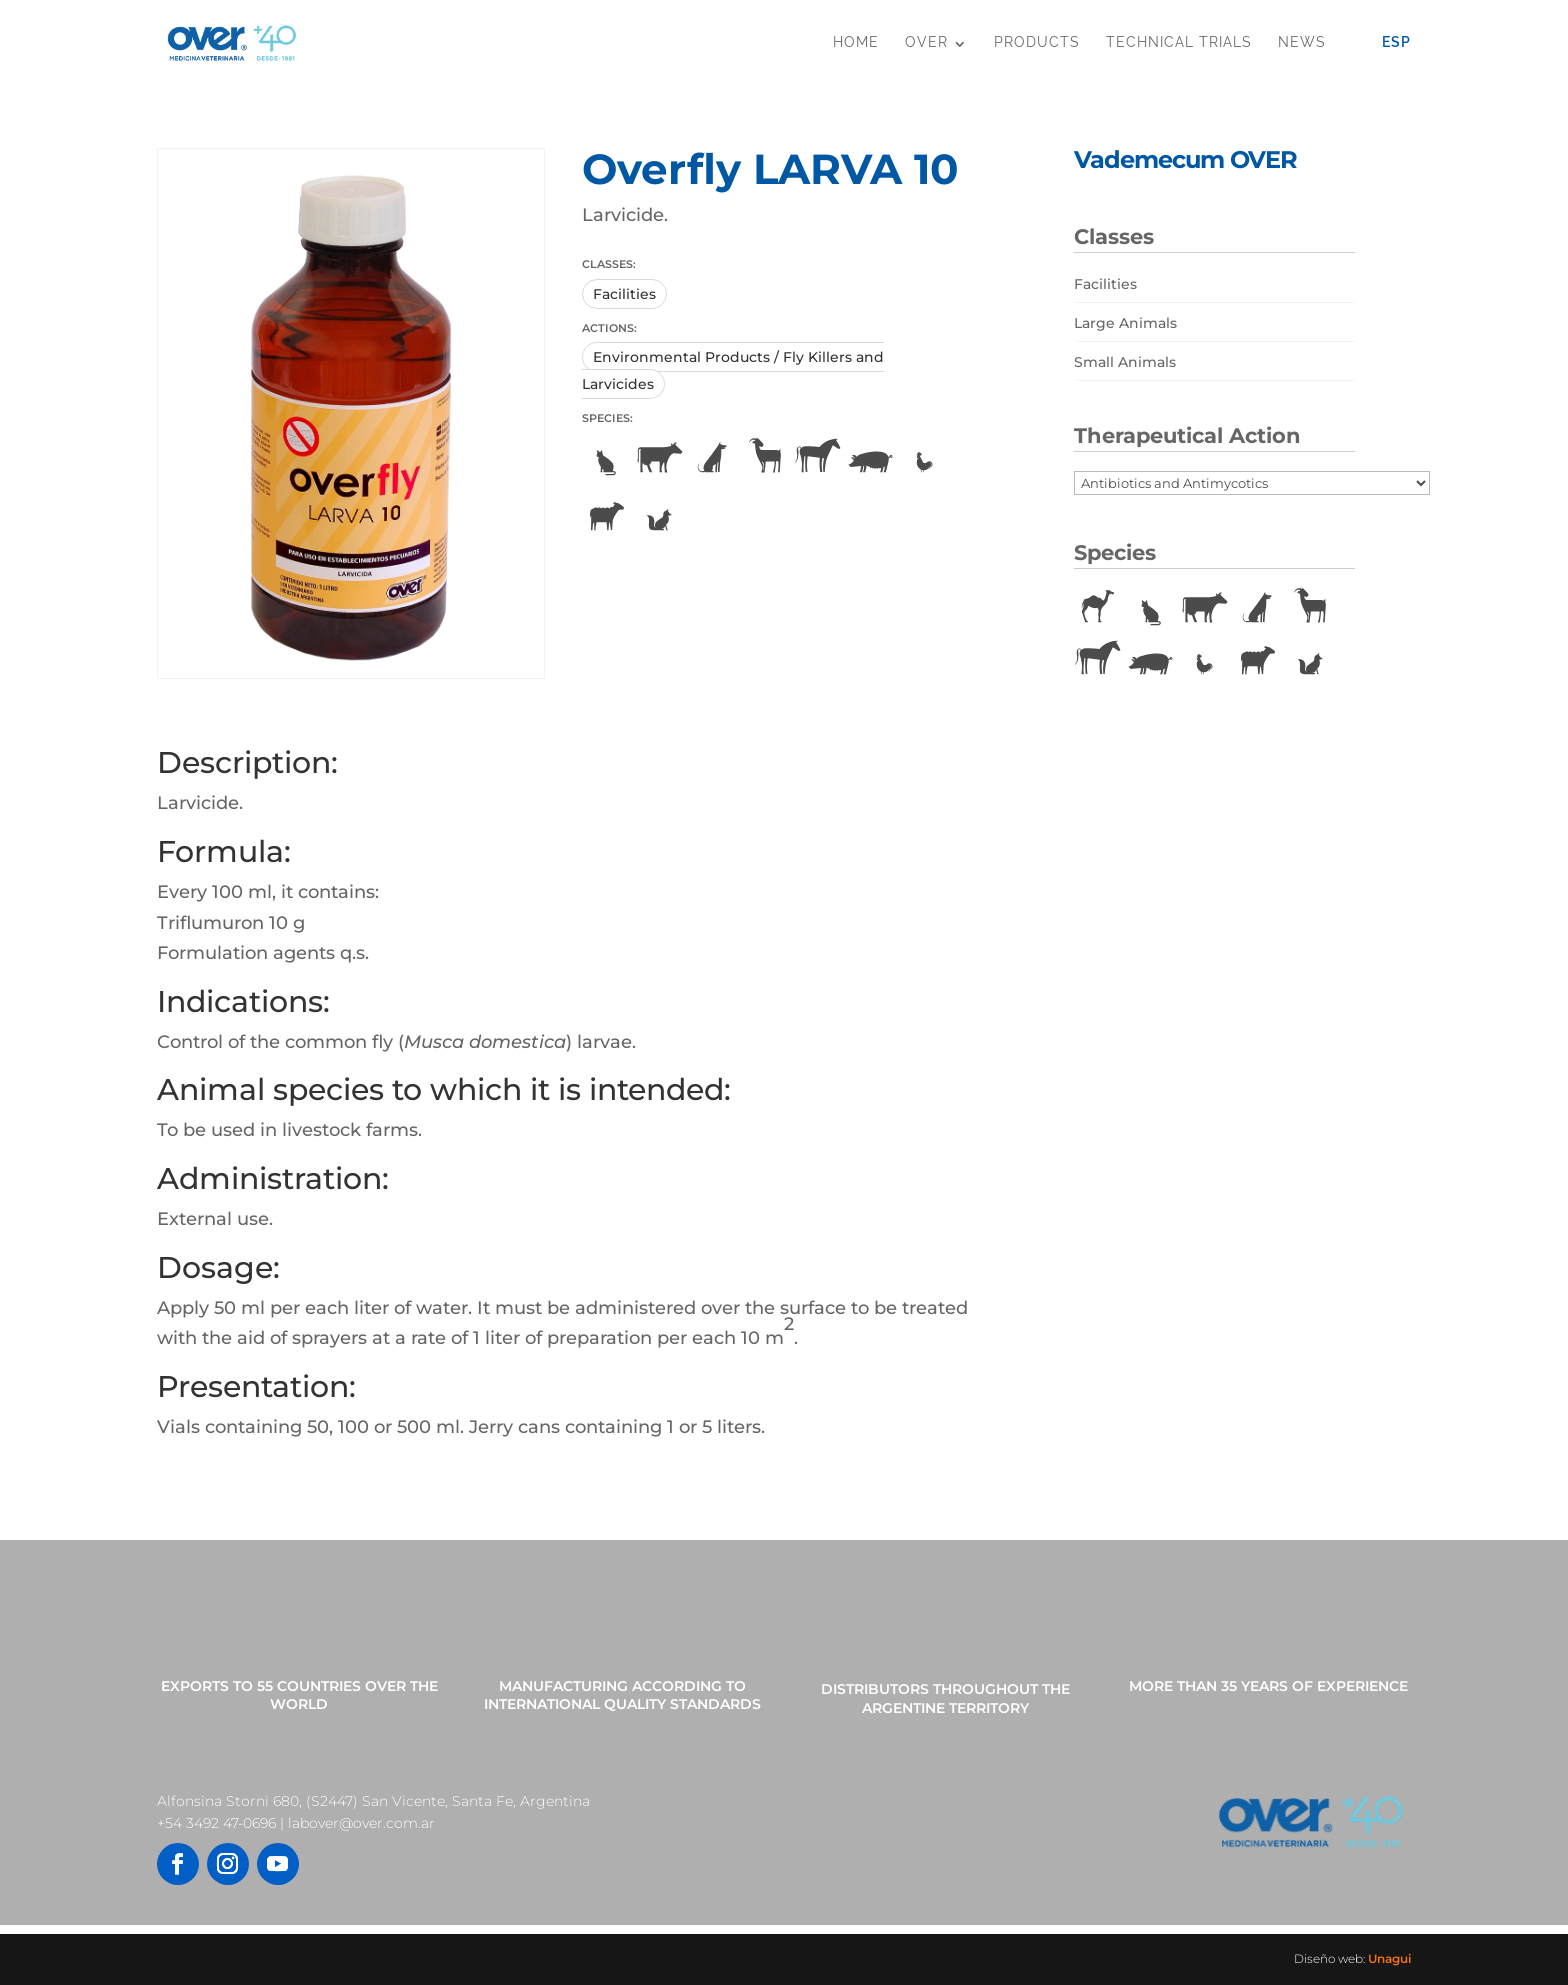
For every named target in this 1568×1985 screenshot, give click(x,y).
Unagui (1389, 1958)
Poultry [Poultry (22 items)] (1204, 660)
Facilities (624, 294)
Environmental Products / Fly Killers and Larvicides (733, 370)
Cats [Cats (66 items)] (1151, 608)
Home (856, 42)
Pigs (871, 458)
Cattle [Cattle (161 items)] (1204, 608)
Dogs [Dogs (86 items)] (1257, 608)
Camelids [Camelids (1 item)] (1098, 608)
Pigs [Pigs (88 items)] (1151, 660)
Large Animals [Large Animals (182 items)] (1125, 323)
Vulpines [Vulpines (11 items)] (1310, 660)
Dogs (712, 458)
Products (1037, 42)
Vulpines (659, 516)
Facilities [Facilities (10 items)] (1105, 284)
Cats (606, 458)
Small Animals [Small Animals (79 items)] (1125, 362)
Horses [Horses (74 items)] (1098, 660)
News (1302, 42)
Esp (1396, 42)
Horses (818, 458)
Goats (765, 458)
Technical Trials (1179, 42)
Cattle (659, 458)
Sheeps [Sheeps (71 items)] (1257, 660)
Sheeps (606, 516)
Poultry (924, 458)
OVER (926, 42)
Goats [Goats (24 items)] (1310, 608)
